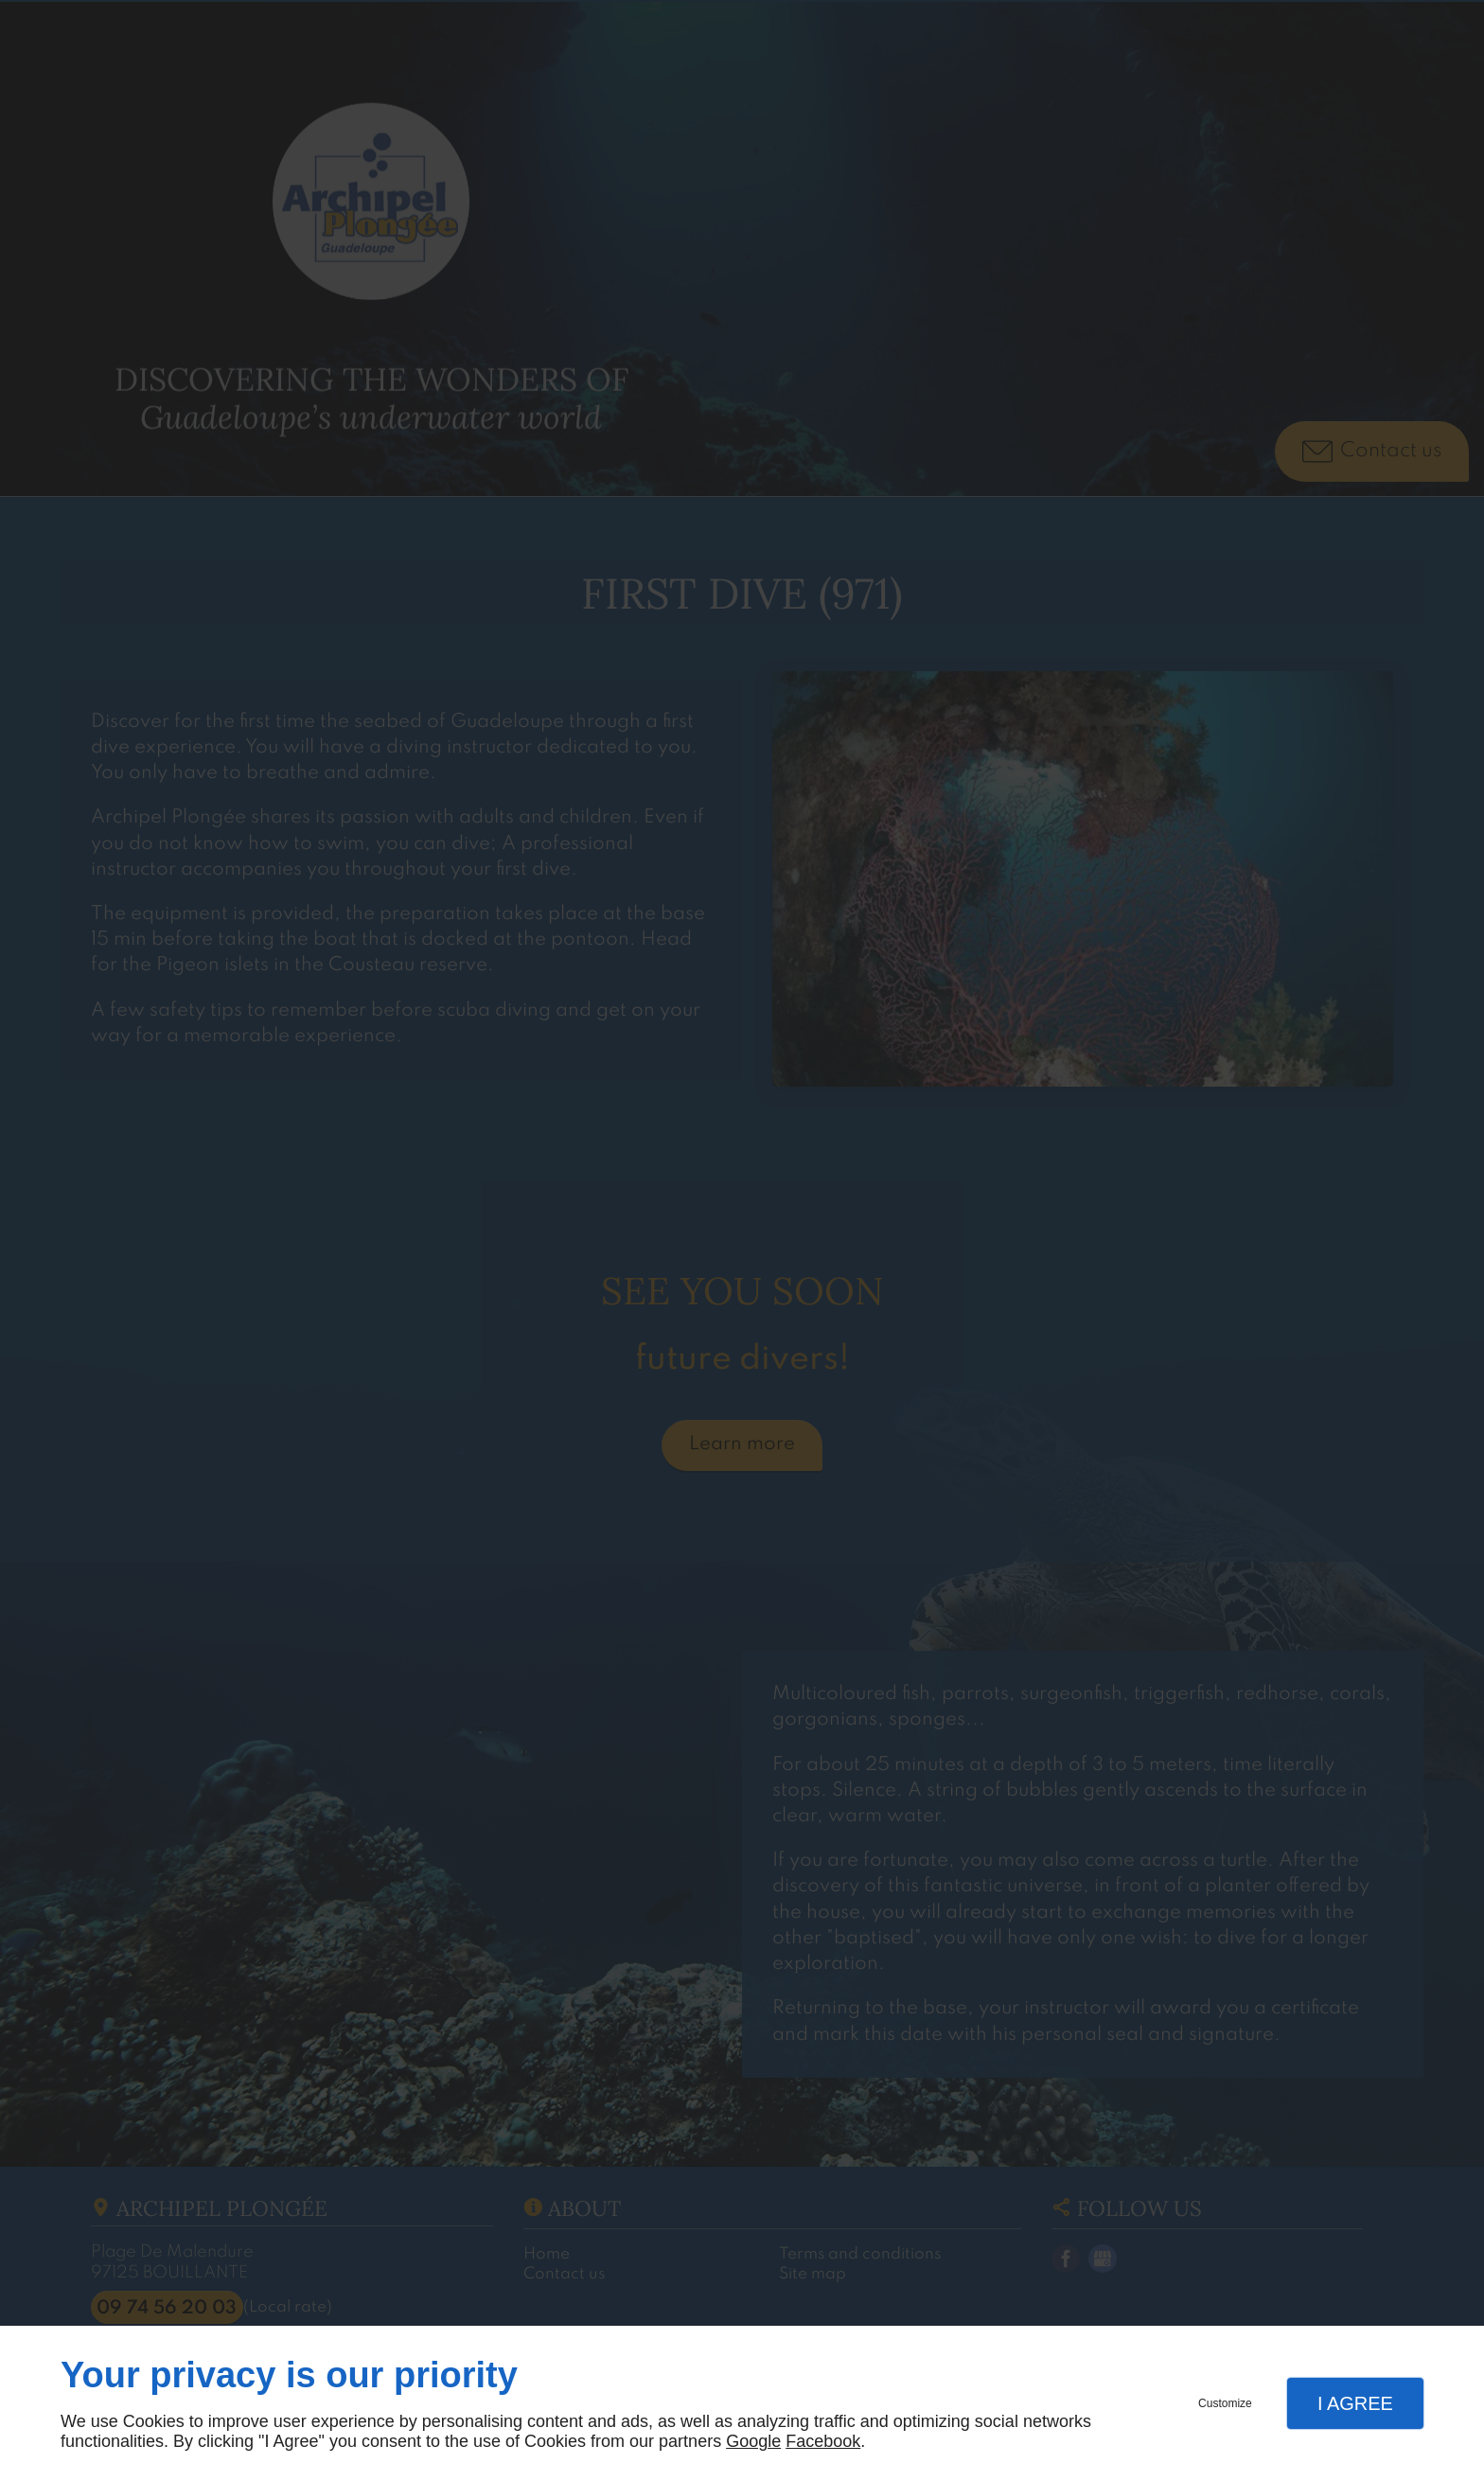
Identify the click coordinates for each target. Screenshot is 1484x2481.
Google (753, 2441)
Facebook (823, 2441)
